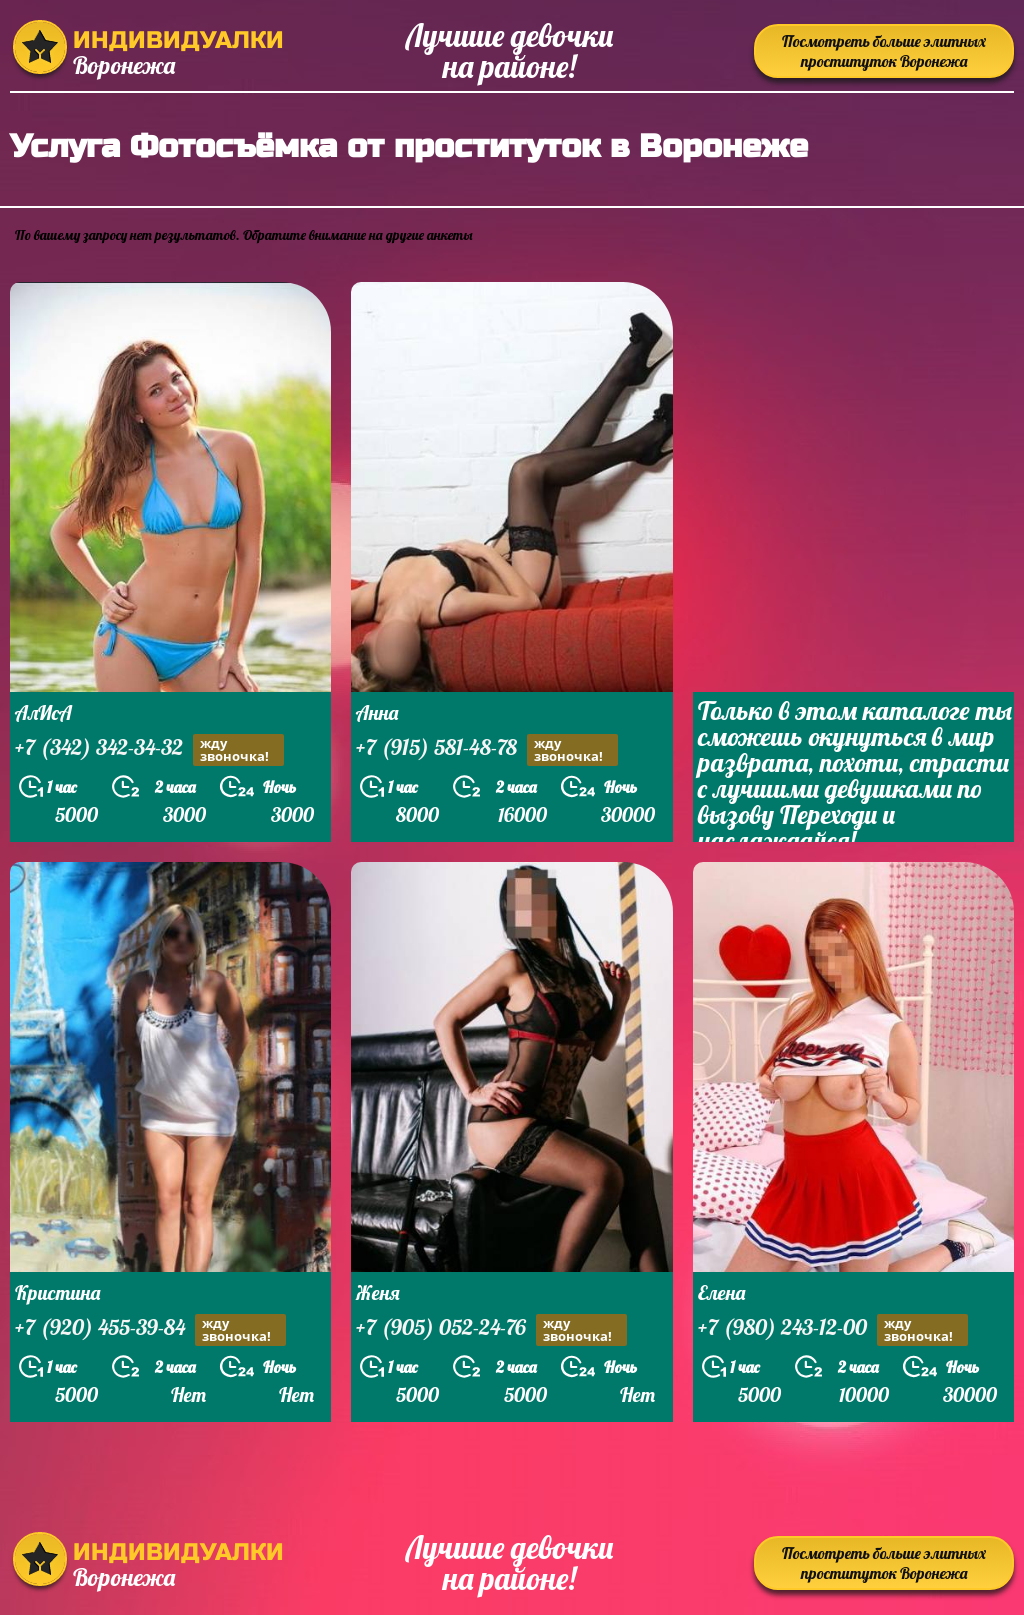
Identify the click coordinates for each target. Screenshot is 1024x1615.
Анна (377, 712)
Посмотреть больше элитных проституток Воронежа (884, 51)
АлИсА (43, 712)
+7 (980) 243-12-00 (833, 1329)
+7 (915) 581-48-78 (487, 749)
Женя (378, 1292)
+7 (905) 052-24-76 (491, 1329)
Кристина (57, 1292)
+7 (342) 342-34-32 (149, 749)
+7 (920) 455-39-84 (150, 1329)
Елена (721, 1292)
